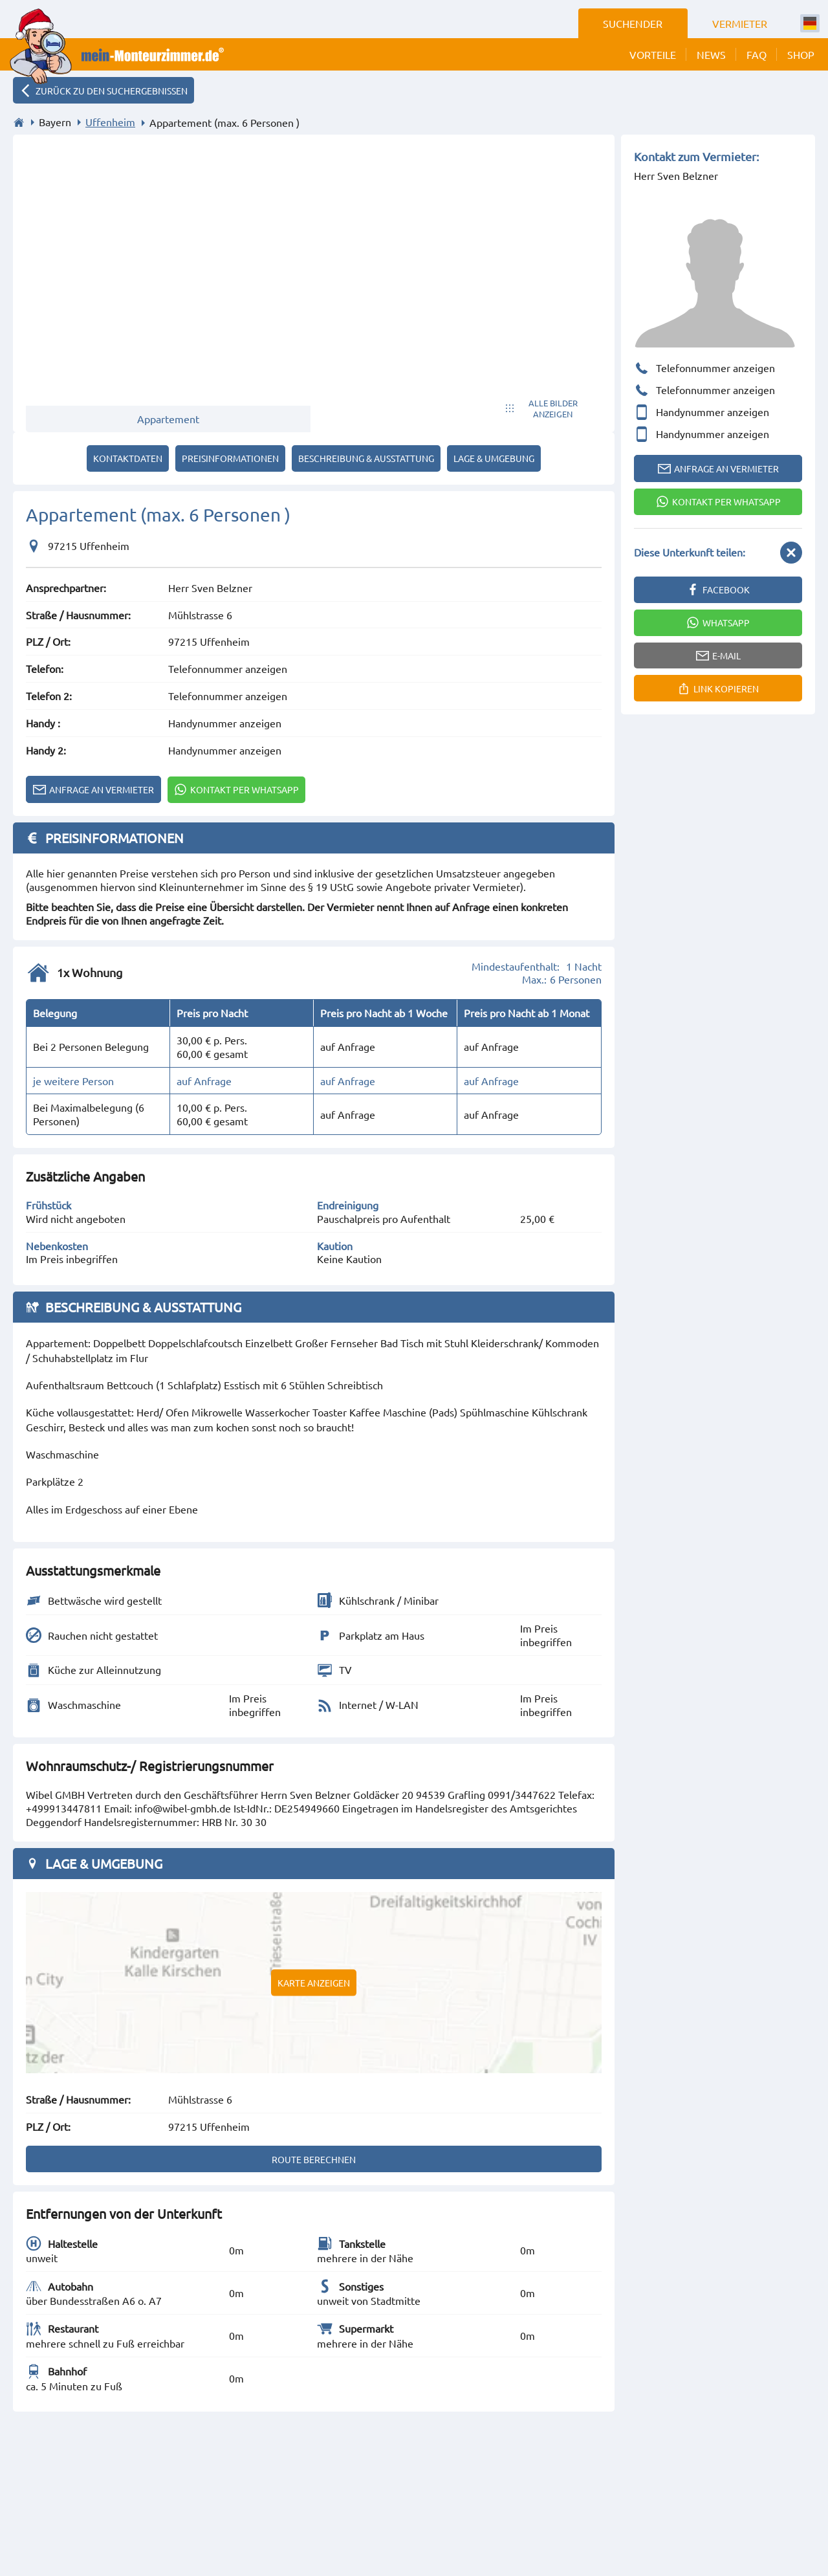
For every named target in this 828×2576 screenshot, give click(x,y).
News (711, 54)
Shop (800, 54)
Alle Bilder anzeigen (553, 408)
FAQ (756, 54)
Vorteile (652, 54)
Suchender (632, 23)
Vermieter (739, 23)
